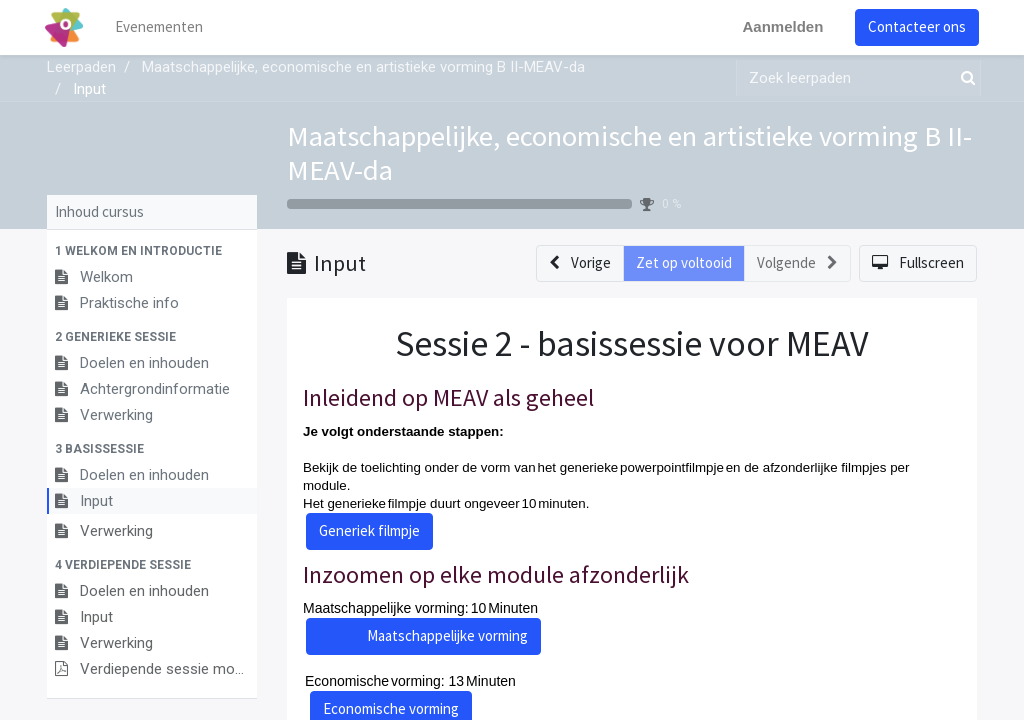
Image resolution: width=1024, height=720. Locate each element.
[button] (152, 251)
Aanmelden (780, 26)
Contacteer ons (915, 26)
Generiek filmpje (369, 530)
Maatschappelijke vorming (447, 635)
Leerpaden (81, 67)
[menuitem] (162, 27)
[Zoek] (964, 78)
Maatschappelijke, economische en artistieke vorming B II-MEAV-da (629, 153)
